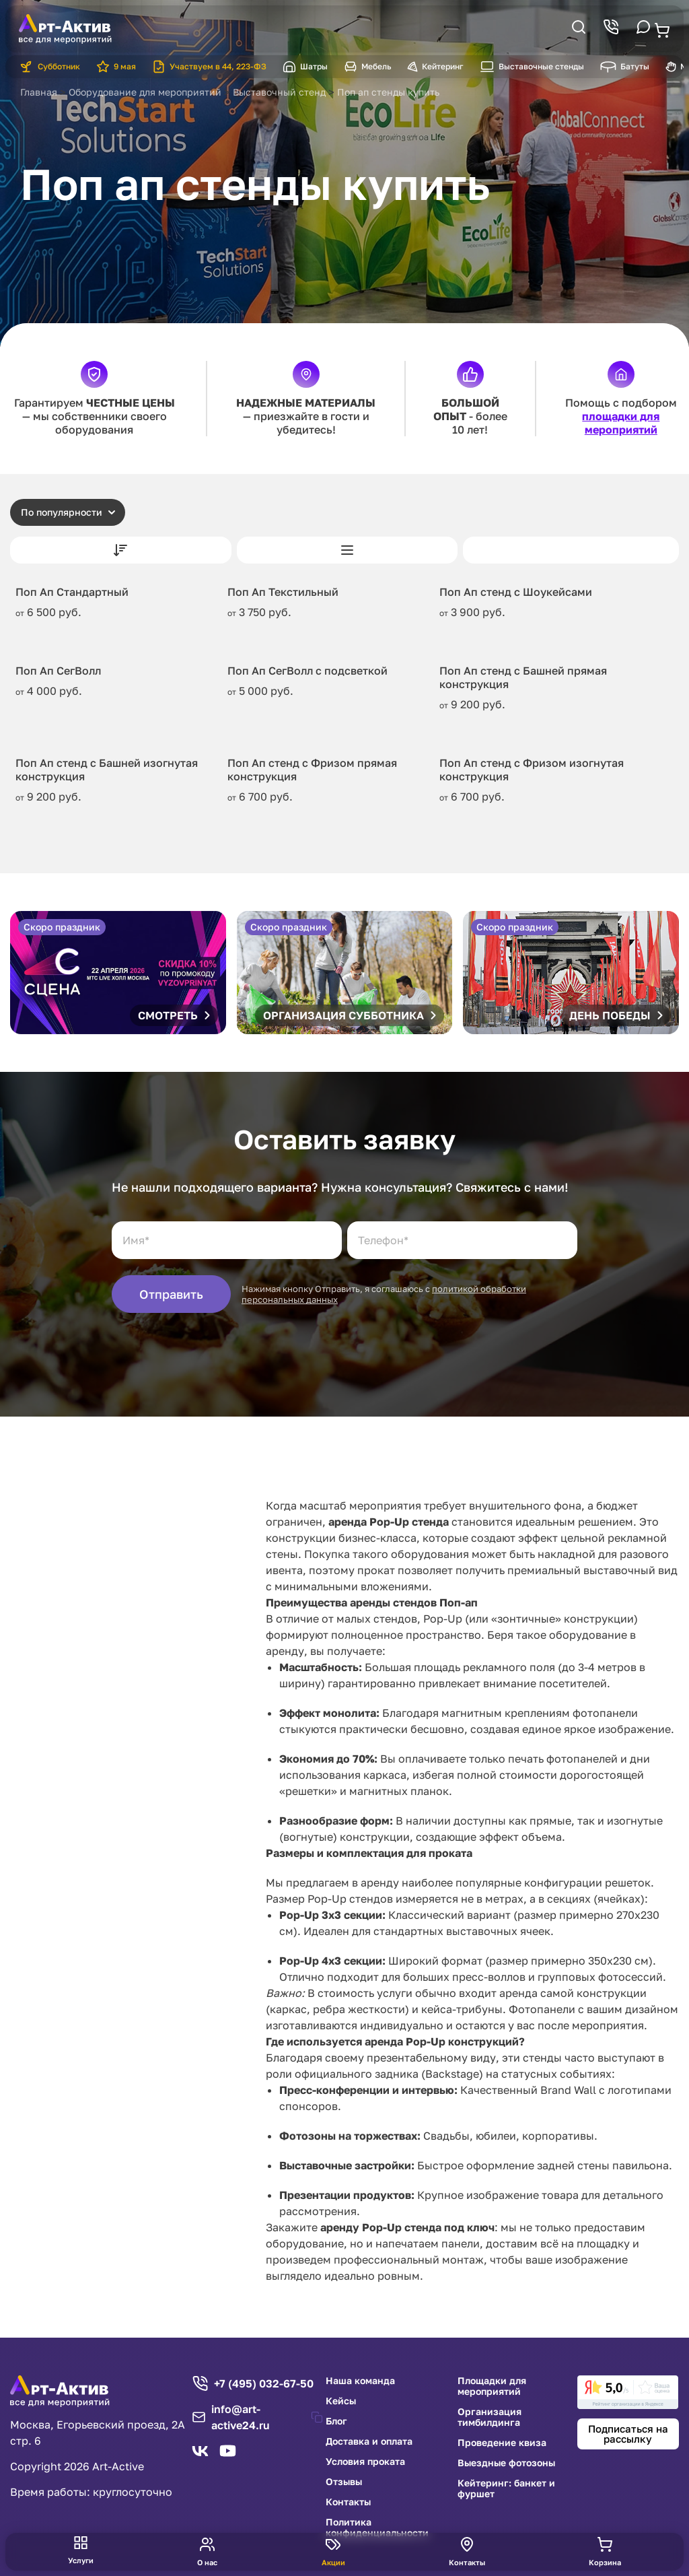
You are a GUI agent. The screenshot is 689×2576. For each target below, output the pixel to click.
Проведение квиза (502, 2442)
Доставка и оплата (369, 2441)
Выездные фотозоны (506, 2463)
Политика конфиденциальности (377, 2527)
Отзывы (344, 2481)
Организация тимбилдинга (489, 2417)
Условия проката (365, 2461)
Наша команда (360, 2380)
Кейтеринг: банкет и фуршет (506, 2488)
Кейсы (341, 2401)
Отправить (171, 1294)
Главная (38, 92)
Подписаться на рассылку (628, 2433)
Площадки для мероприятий (492, 2386)
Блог (336, 2421)
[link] (627, 2392)
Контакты (348, 2502)
